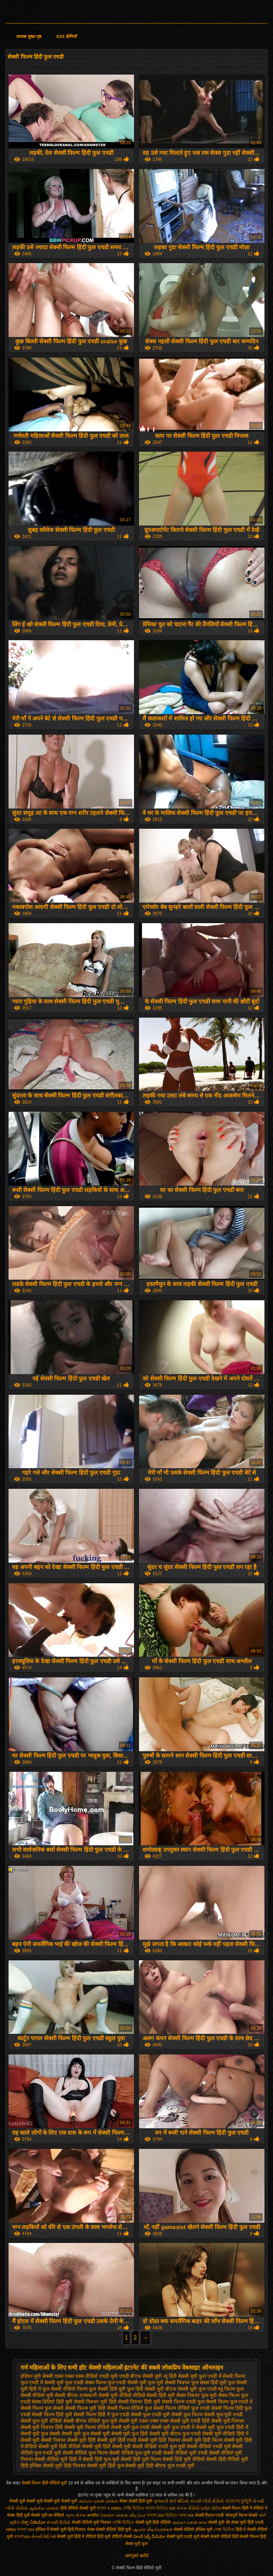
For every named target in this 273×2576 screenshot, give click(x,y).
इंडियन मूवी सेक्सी (37, 2376)
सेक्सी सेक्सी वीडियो (215, 2536)
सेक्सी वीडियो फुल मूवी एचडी (135, 2453)
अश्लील (92, 2515)
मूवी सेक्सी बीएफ (62, 2395)
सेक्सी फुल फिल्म (187, 2414)
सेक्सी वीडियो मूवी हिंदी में (57, 2459)
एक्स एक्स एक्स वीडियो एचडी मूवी (85, 2376)
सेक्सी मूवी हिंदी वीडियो (59, 2446)
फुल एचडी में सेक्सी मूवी (42, 2382)
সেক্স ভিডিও (224, 2529)
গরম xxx (186, 2515)
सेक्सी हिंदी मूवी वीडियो (183, 2459)
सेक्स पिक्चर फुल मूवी (196, 2395)
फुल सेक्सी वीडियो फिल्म (64, 2389)
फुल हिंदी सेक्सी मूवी (145, 2389)
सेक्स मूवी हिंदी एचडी (247, 2522)
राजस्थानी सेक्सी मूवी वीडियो (105, 2395)
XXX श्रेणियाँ (66, 36)
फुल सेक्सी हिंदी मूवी (107, 2389)
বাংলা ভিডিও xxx (160, 2508)
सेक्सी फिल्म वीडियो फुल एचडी (181, 2408)
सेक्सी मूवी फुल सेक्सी (40, 2433)
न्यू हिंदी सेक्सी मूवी (180, 2376)
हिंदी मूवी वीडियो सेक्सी (114, 2536)
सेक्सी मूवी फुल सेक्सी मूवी (85, 2433)
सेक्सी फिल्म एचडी (210, 2515)
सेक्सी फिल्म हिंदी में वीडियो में (244, 2508)
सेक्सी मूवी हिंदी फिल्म (202, 2440)
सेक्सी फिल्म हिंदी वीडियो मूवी (45, 2482)
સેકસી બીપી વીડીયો (207, 2501)
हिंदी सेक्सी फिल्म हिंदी (249, 2536)
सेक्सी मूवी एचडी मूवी (182, 2536)
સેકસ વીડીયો (188, 2508)
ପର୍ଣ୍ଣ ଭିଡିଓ (210, 2508)
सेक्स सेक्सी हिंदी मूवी (135, 2501)
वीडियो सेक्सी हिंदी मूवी (154, 2395)
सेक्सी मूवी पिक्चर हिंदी (42, 2427)
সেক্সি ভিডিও (133, 2508)
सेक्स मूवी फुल (136, 2543)
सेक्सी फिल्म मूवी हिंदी (85, 2408)
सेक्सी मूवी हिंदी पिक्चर (159, 2440)
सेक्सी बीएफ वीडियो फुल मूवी (90, 2421)
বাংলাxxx (22, 2536)
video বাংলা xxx (20, 2529)
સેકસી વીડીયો (58, 2522)
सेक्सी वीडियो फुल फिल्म (85, 2453)
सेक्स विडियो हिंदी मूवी (52, 2402)
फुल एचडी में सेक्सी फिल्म (222, 2376)
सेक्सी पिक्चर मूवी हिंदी (95, 2402)
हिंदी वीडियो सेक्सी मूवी (78, 2508)
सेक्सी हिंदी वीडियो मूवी (227, 2459)
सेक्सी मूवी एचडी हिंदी (190, 2421)
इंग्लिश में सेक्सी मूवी (51, 2529)
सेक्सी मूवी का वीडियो (47, 2515)
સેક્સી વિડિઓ (43, 2536)
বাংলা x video (109, 2508)
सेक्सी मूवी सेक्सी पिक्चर (43, 2440)
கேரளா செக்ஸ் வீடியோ (123, 2515)
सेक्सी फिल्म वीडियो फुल (129, 2408)
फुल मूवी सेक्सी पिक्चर (169, 2382)
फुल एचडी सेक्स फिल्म (85, 2382)
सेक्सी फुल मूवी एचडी (223, 2414)
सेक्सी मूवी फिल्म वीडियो (86, 2427)
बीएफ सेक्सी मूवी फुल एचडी (191, 2389)
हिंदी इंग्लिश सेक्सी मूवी (42, 2465)
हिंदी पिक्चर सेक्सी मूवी (85, 2465)
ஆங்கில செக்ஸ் (43, 2508)
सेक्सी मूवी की (219, 2522)
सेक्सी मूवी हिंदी (81, 2440)
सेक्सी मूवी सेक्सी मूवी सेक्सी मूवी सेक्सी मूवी (44, 2501)
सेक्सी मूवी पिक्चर (228, 2421)
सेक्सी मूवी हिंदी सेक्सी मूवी (106, 2446)
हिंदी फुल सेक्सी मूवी (126, 2465)
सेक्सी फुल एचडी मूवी (150, 2414)
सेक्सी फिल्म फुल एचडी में (229, 2402)
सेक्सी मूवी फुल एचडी (130, 2427)
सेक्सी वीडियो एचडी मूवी (209, 2446)
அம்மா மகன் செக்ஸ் (98, 2501)
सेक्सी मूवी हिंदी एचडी (117, 2440)
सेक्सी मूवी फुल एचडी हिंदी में (222, 2427)
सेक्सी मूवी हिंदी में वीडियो (76, 2536)
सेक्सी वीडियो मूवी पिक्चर (91, 2522)
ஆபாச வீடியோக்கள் (152, 2529)
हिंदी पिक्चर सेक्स (81, 2529)
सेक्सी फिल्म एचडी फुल (183, 2402)
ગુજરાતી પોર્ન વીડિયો (171, 2501)
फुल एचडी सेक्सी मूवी (127, 2382)
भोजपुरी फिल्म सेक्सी (242, 2515)
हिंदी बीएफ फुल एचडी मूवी (170, 2465)
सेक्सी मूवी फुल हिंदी (129, 2433)
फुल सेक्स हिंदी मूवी (209, 2382)
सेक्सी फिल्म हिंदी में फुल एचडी (101, 2414)
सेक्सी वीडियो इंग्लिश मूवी (193, 2529)
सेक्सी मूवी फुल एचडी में (172, 2427)
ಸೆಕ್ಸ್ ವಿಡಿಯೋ (33, 2522)
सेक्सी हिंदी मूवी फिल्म (141, 2459)
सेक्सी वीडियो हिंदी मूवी (113, 2529)
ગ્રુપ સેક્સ (75, 2515)
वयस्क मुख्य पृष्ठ (28, 36)
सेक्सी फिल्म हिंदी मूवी (52, 2414)
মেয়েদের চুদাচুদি (239, 2501)
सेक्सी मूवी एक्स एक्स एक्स (144, 2421)
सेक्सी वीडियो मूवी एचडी (185, 2453)
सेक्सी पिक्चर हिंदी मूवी (139, 2402)
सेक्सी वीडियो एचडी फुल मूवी (158, 2446)
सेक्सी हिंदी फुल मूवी (100, 2459)
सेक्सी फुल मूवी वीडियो (41, 2421)
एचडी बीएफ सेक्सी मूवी (140, 2376)
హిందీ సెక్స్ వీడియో (149, 2536)
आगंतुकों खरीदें (136, 2555)
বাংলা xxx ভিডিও (162, 2515)
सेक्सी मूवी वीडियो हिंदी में (225, 2433)
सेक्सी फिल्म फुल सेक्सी (42, 2408)
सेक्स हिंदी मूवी (18, 2515)
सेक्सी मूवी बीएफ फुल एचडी (175, 2433)
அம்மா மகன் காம (189, 2522)
